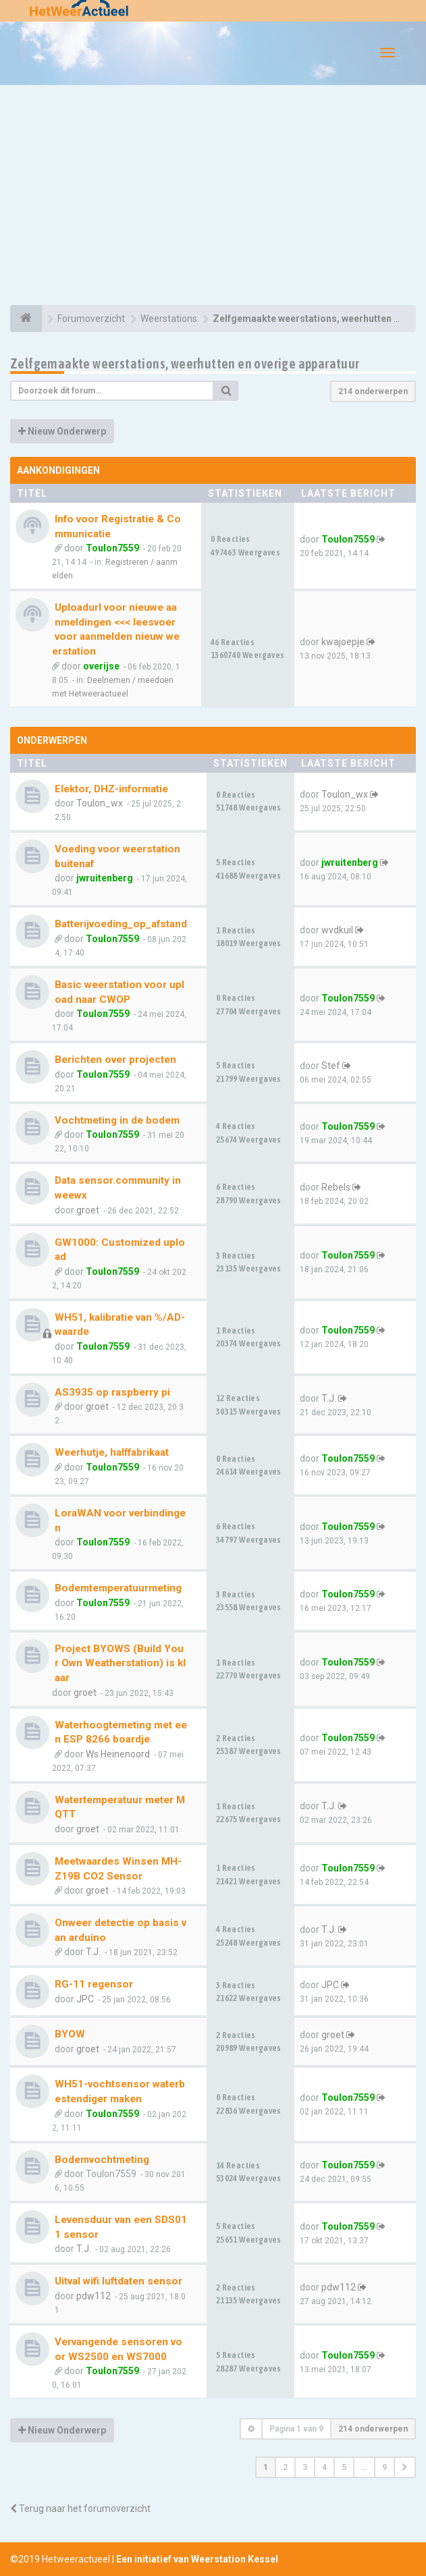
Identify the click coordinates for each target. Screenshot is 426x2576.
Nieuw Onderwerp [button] (62, 431)
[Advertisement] (213, 197)
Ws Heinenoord (118, 1754)
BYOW (70, 2034)
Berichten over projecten (115, 1059)
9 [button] (384, 2467)
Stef (330, 1065)
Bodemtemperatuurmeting (118, 1588)
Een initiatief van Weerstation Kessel (197, 2559)
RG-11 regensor (94, 1984)
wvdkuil (337, 930)
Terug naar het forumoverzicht (80, 2508)
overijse (101, 666)
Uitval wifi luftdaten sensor (118, 2281)
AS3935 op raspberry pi (112, 1392)
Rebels (335, 1187)
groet (87, 1210)
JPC (85, 1999)
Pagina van (296, 2429)
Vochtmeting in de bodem (117, 1120)
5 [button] (344, 2467)
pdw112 (93, 2296)
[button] (405, 2467)
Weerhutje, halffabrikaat (112, 1452)
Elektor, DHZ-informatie (111, 789)
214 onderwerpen (373, 391)
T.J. (328, 1398)
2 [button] (285, 2467)
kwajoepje (343, 641)
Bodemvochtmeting (102, 2160)
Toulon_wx (99, 803)
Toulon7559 (112, 548)
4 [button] (324, 2467)
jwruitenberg (104, 878)
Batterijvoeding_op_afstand (121, 924)
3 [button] (304, 2467)
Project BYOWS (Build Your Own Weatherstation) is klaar (120, 1663)
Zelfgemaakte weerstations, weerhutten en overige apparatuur (185, 363)
